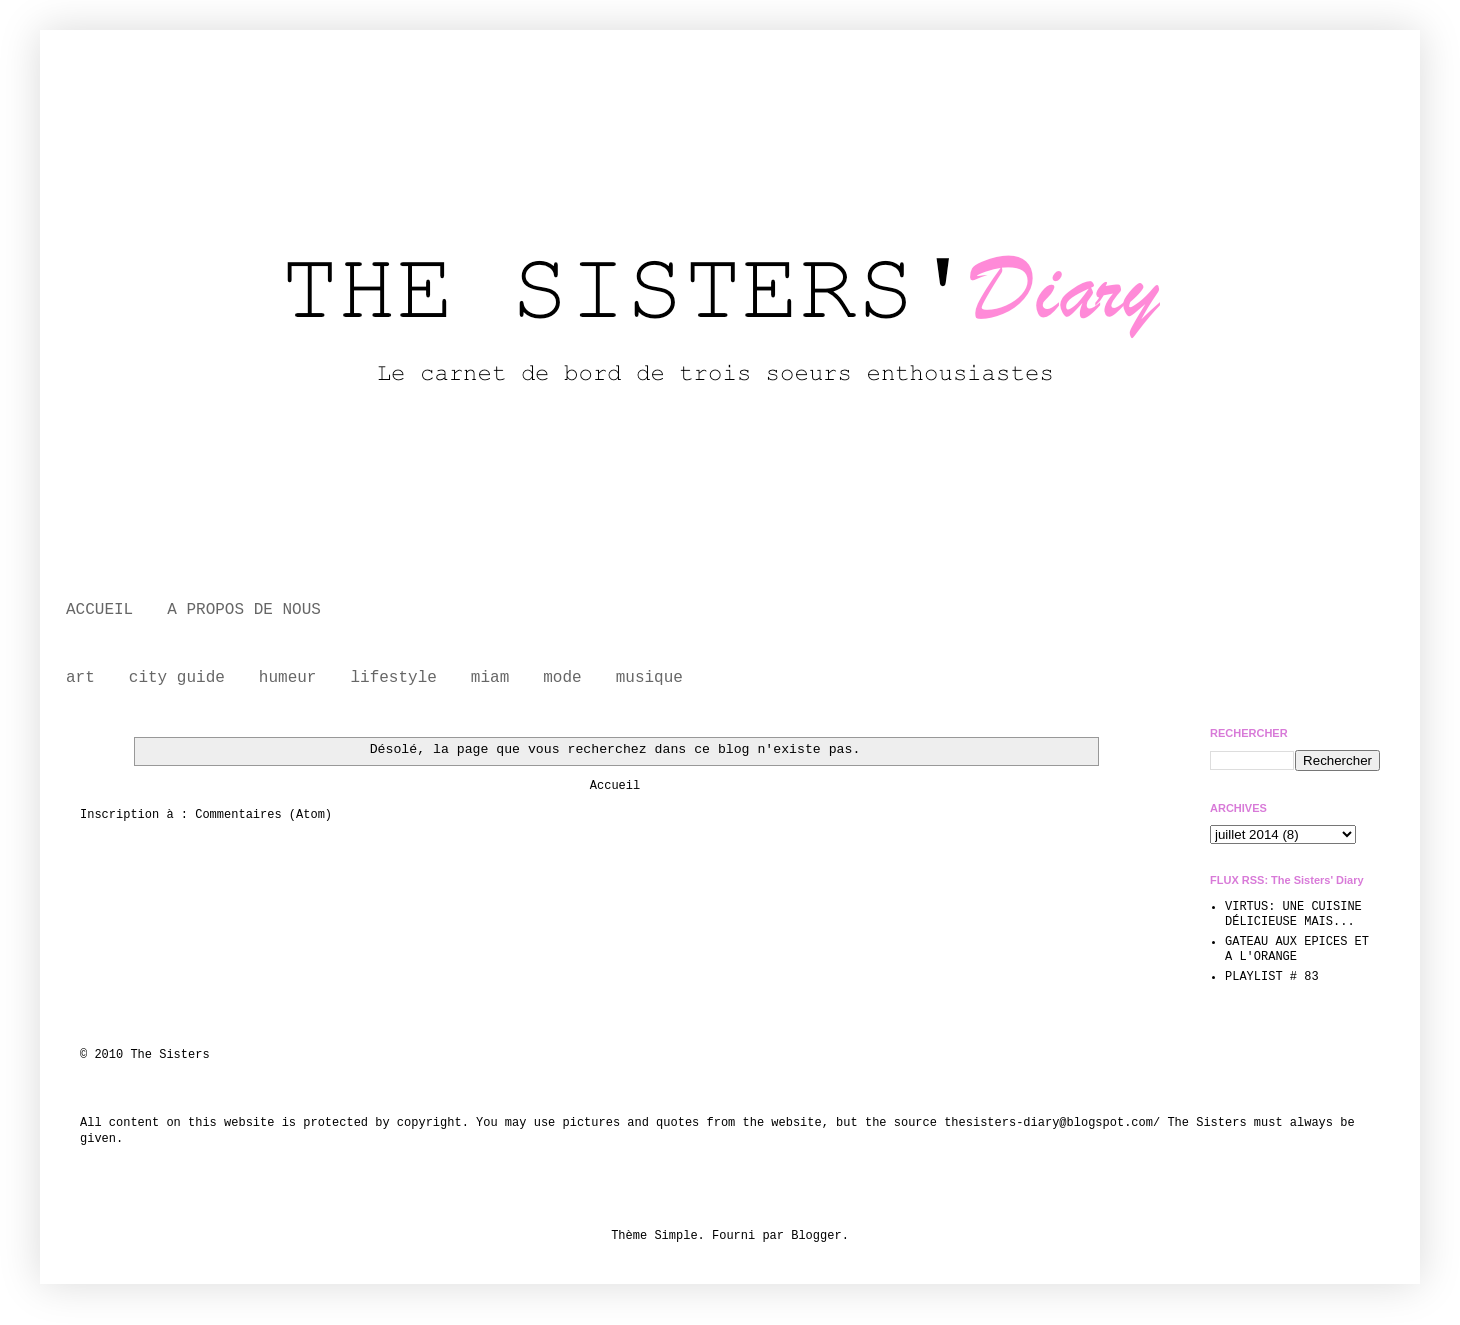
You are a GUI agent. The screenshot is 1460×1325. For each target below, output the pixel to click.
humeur (288, 678)
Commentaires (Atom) (263, 815)
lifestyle (393, 678)
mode (562, 678)
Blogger (816, 1236)
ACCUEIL (99, 610)
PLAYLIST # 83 (1272, 977)
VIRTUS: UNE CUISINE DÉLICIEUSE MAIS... (1293, 914)
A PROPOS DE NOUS (244, 610)
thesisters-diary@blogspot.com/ (1052, 1123)
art (80, 678)
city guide (177, 678)
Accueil (615, 786)
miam (490, 678)
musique (649, 678)
